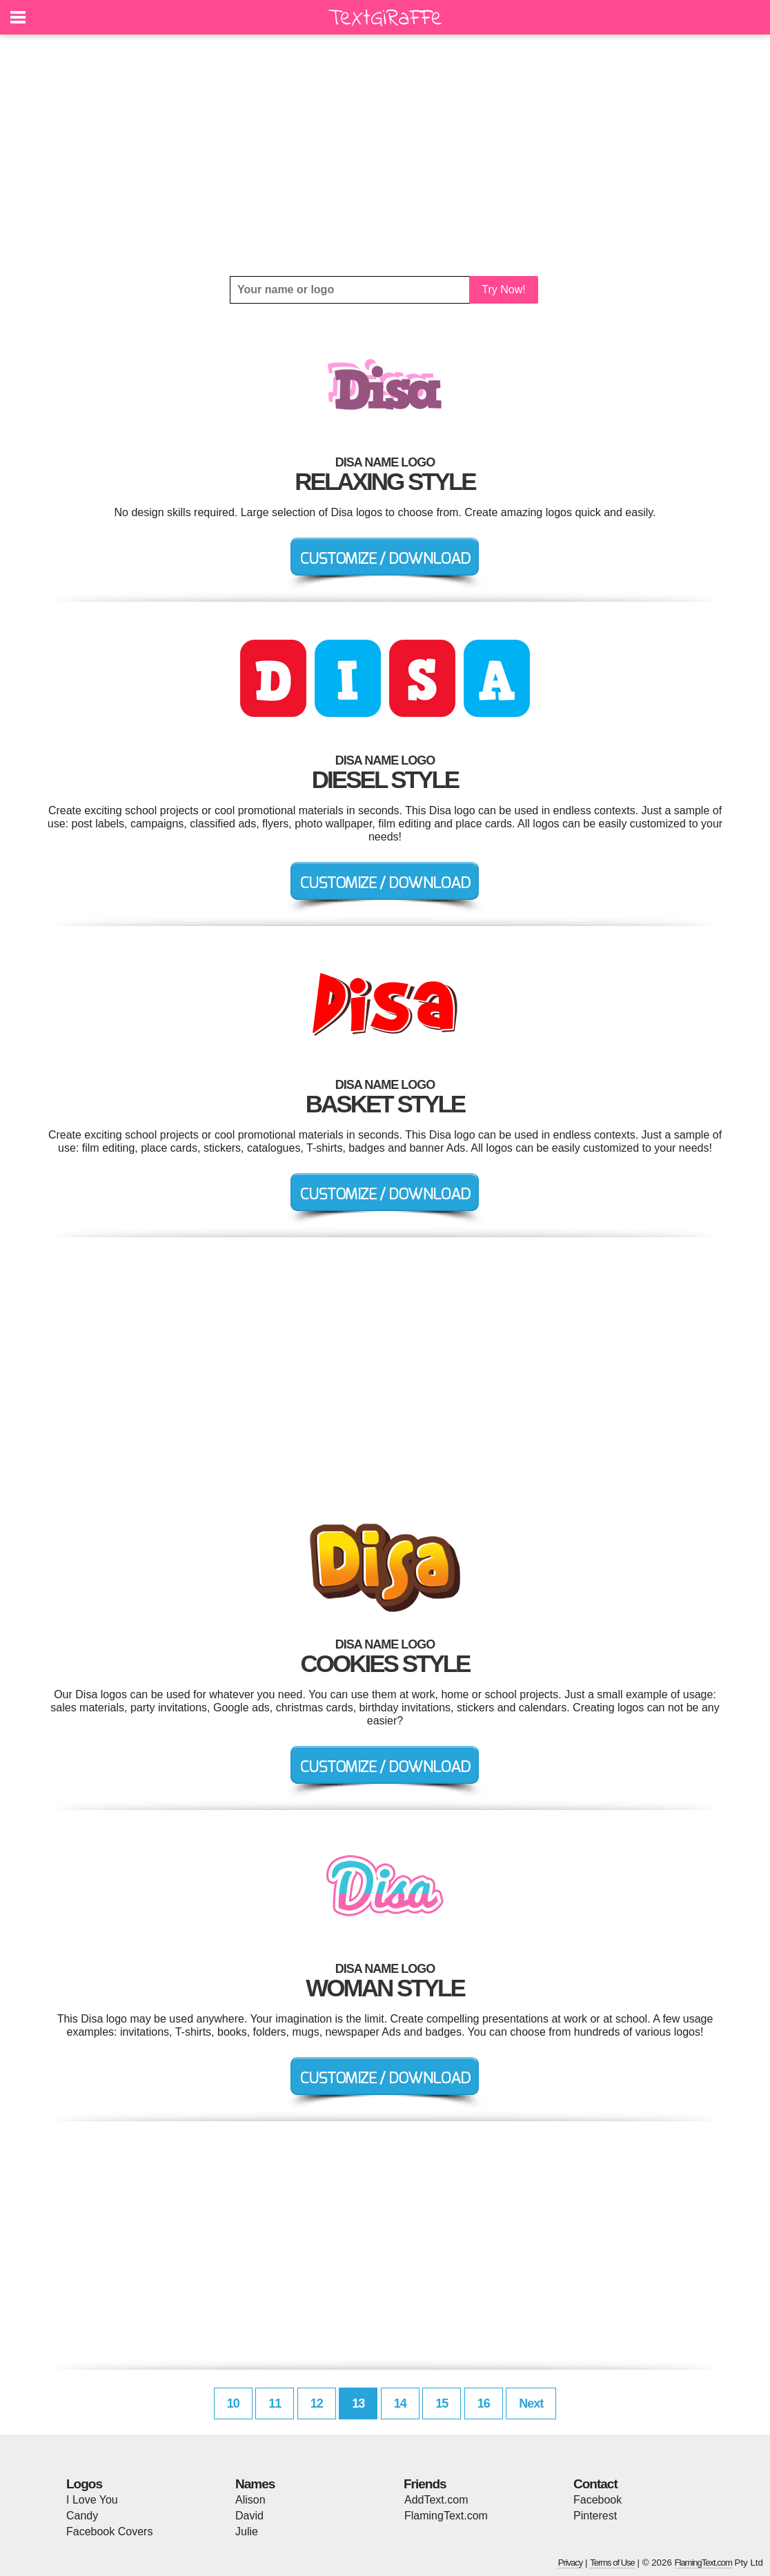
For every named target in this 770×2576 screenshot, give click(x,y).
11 (274, 2403)
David (249, 2515)
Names (255, 2484)
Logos (84, 2484)
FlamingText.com (446, 2515)
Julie (246, 2531)
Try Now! (503, 289)
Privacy (570, 2562)
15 (441, 2403)
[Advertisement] (385, 155)
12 (316, 2403)
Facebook (597, 2500)
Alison (250, 2500)
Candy (82, 2515)
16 (483, 2403)
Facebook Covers (109, 2531)
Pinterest (595, 2515)
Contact (595, 2484)
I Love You (92, 2500)
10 (233, 2403)
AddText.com (436, 2500)
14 (400, 2403)
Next (531, 2403)
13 (358, 2403)
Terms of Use (612, 2562)
